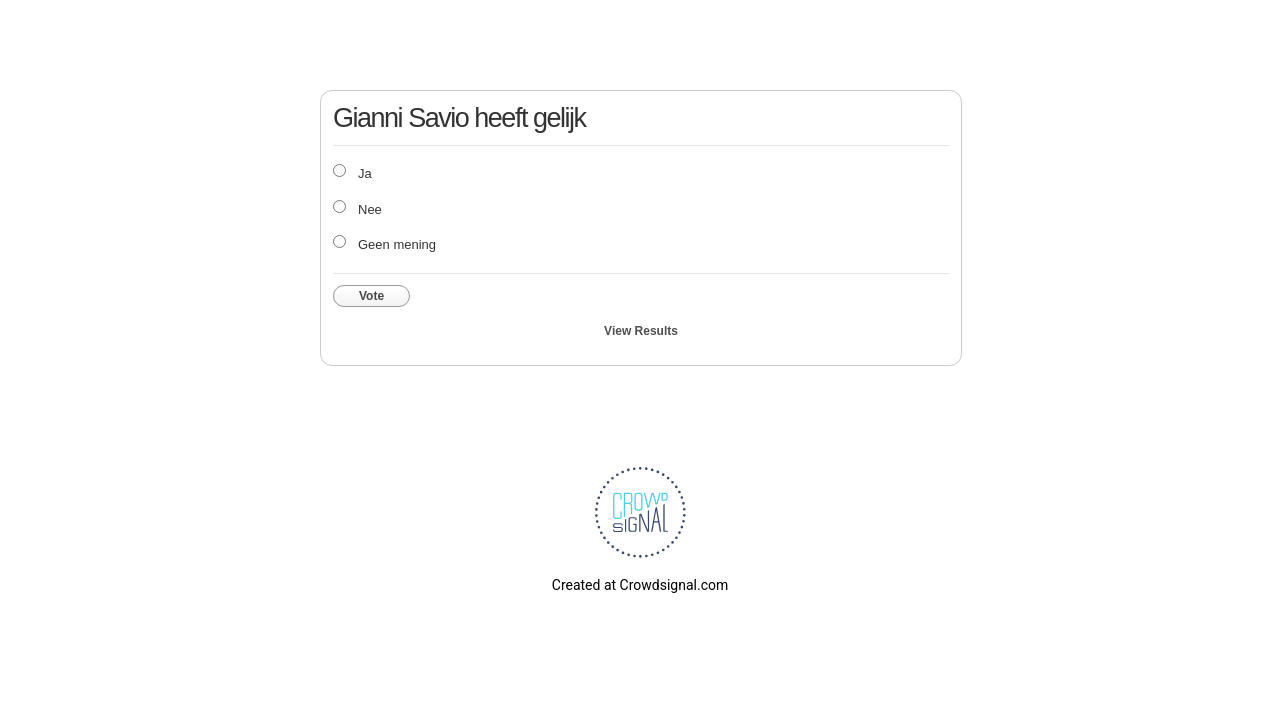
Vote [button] (371, 296)
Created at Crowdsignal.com (640, 585)
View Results (641, 331)
